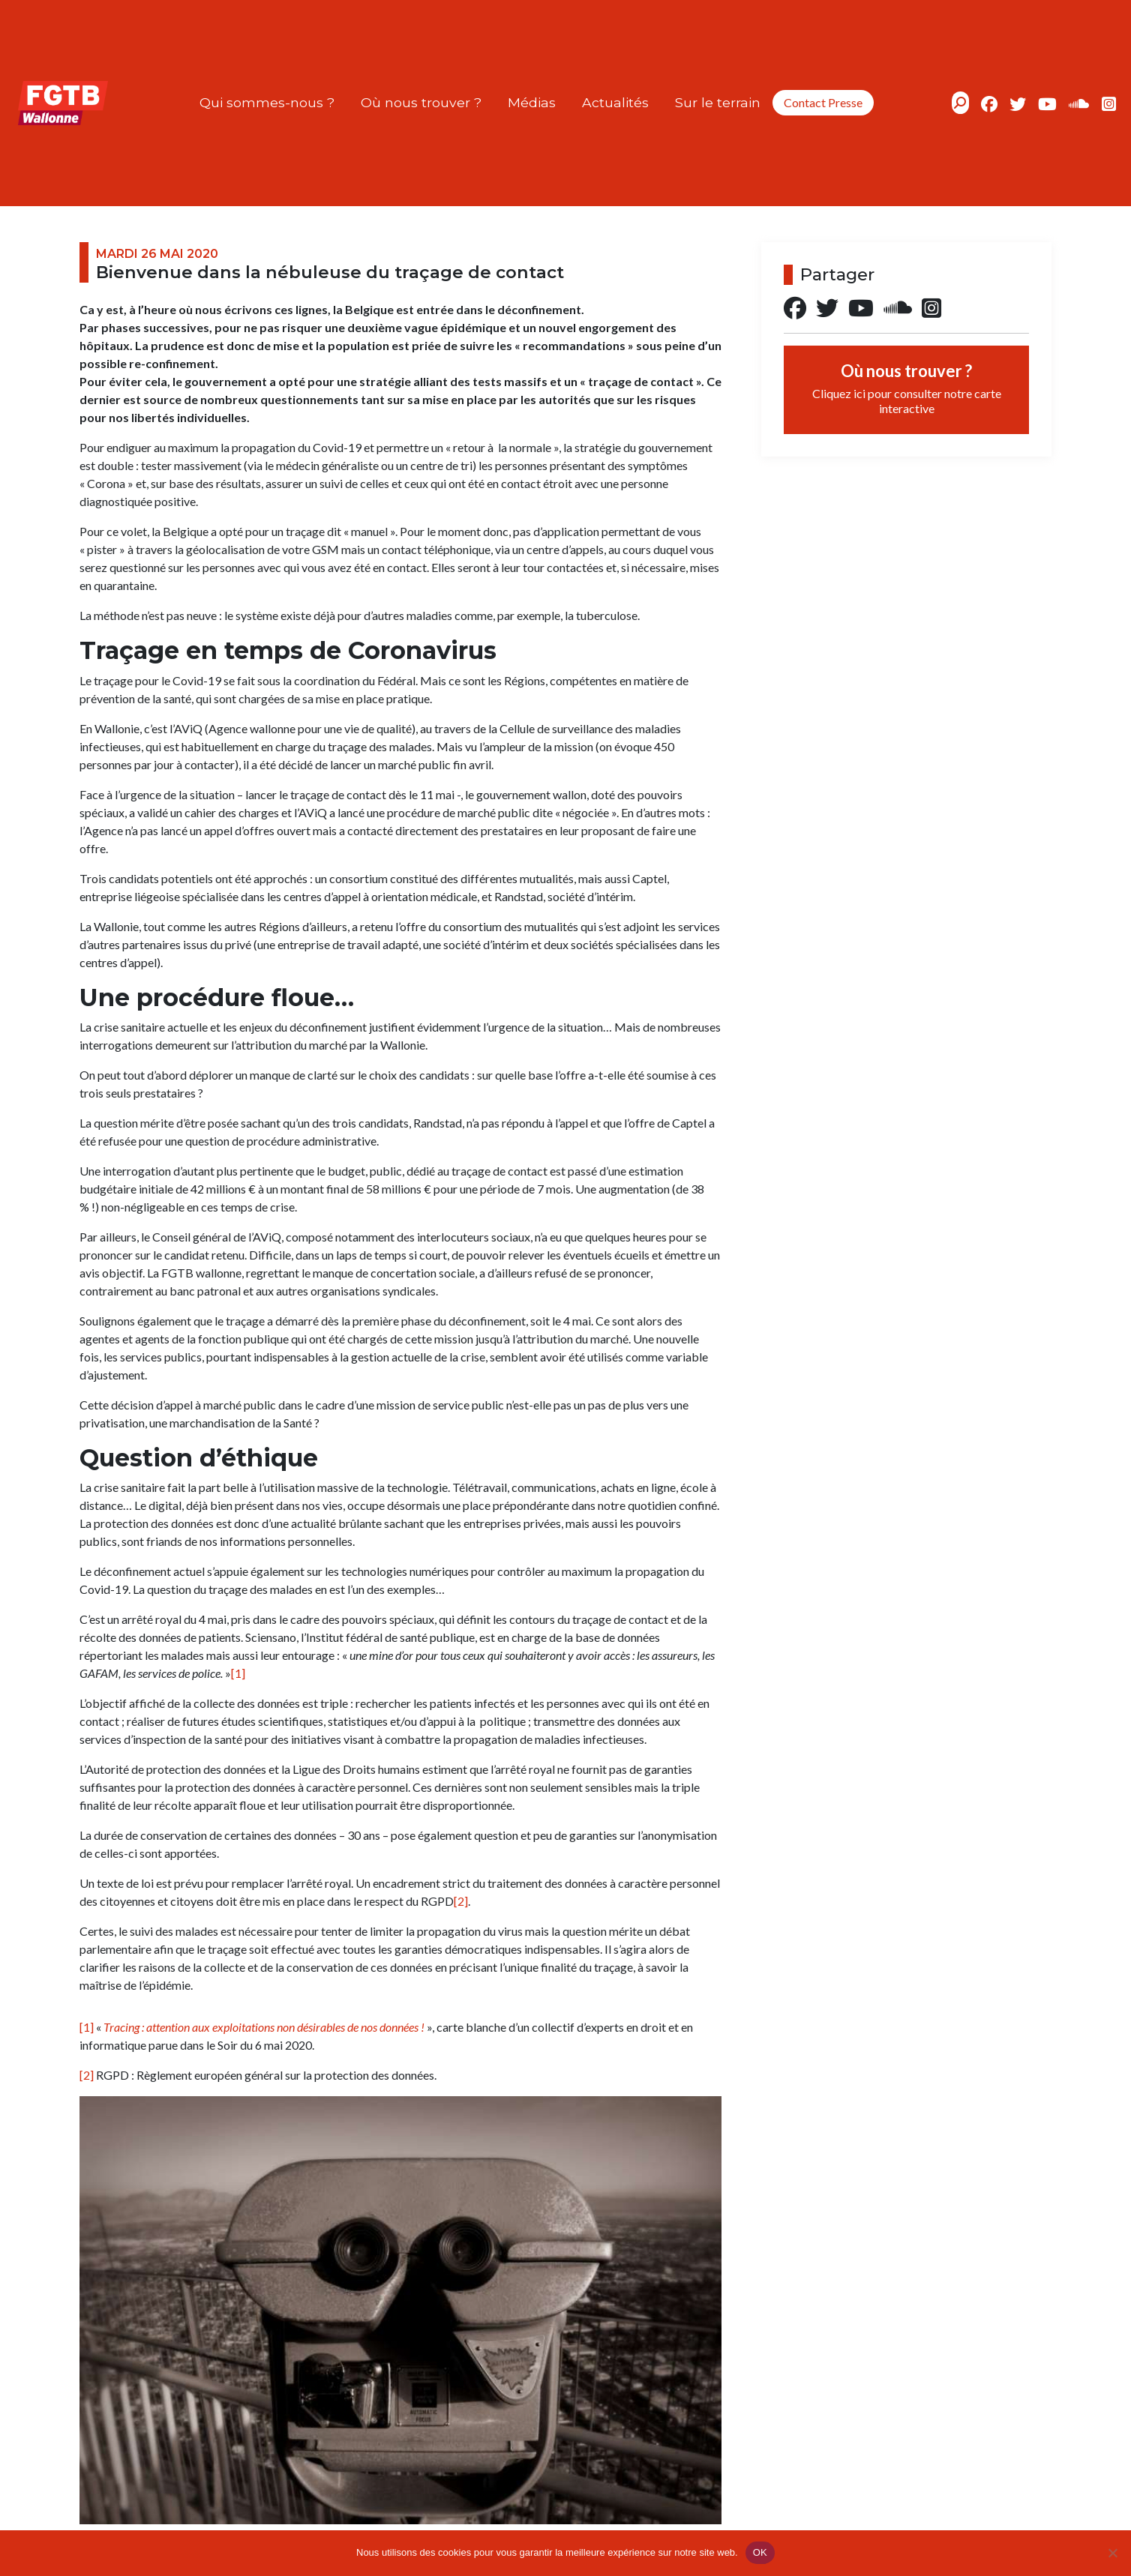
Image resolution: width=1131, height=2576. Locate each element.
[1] (238, 1673)
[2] (461, 1901)
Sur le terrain (717, 102)
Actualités (615, 102)
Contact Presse (823, 102)
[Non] (1112, 2552)
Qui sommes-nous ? (267, 102)
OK (760, 2552)
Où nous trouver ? (421, 102)
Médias (532, 102)
